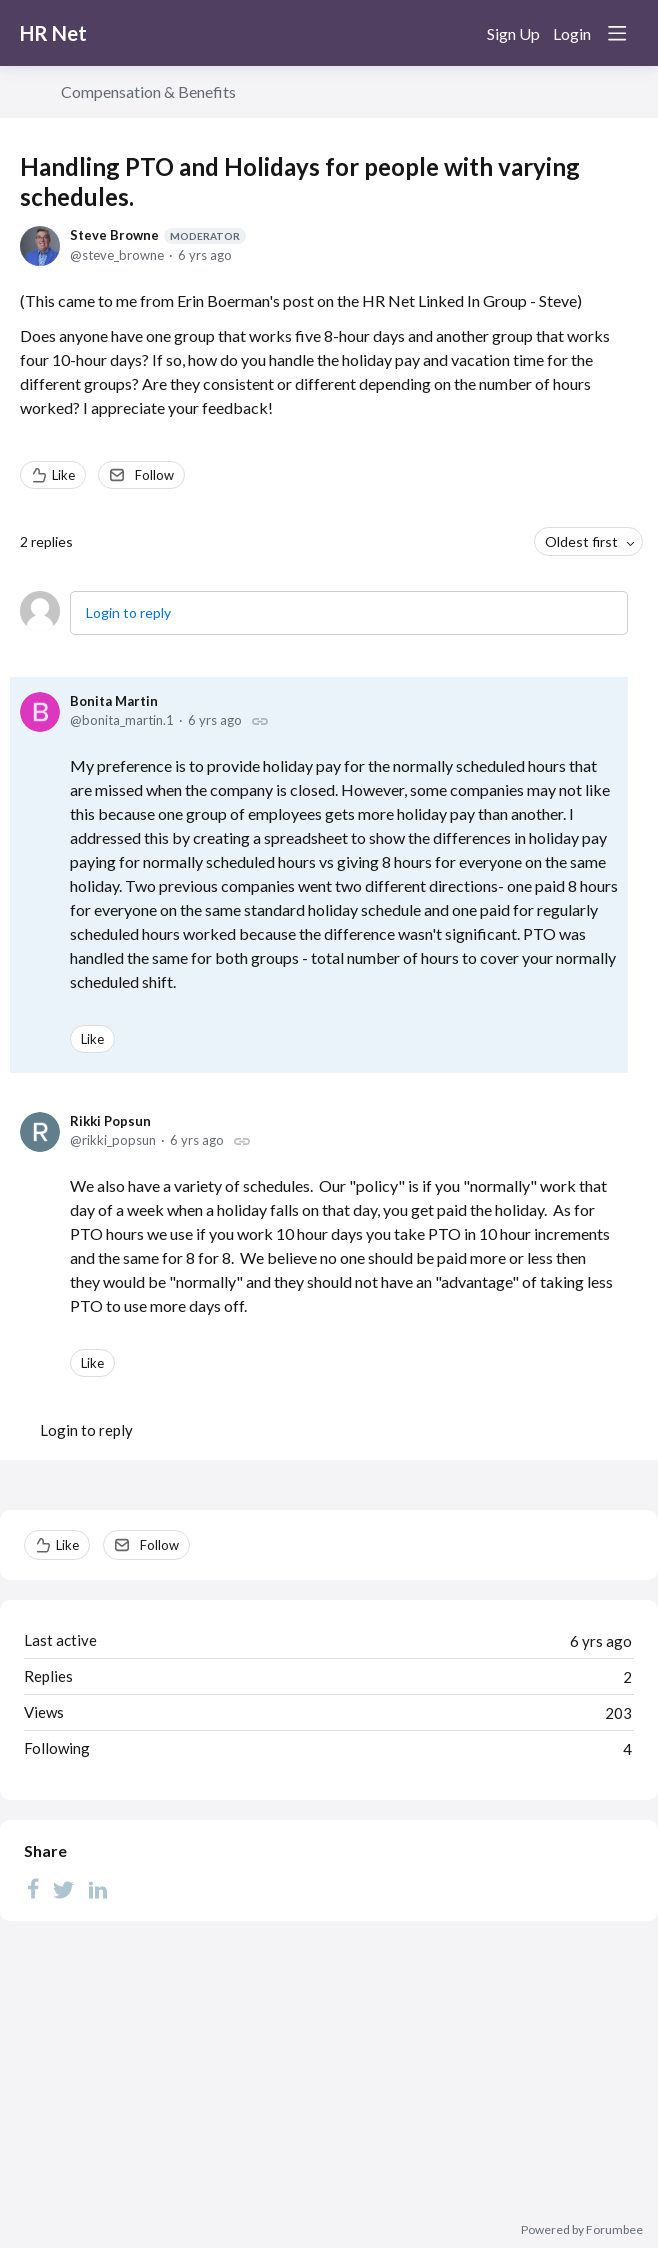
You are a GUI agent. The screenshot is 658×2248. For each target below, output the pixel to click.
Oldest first (581, 541)
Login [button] (572, 33)
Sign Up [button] (513, 33)
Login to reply (128, 612)
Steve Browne (158, 235)
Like (63, 475)
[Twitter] (64, 1889)
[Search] (458, 33)
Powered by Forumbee (582, 2230)
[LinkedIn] (98, 1889)
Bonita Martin (114, 701)
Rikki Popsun (110, 1121)
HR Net (53, 33)
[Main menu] (617, 33)
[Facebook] (33, 1889)
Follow (154, 475)
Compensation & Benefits (148, 91)
